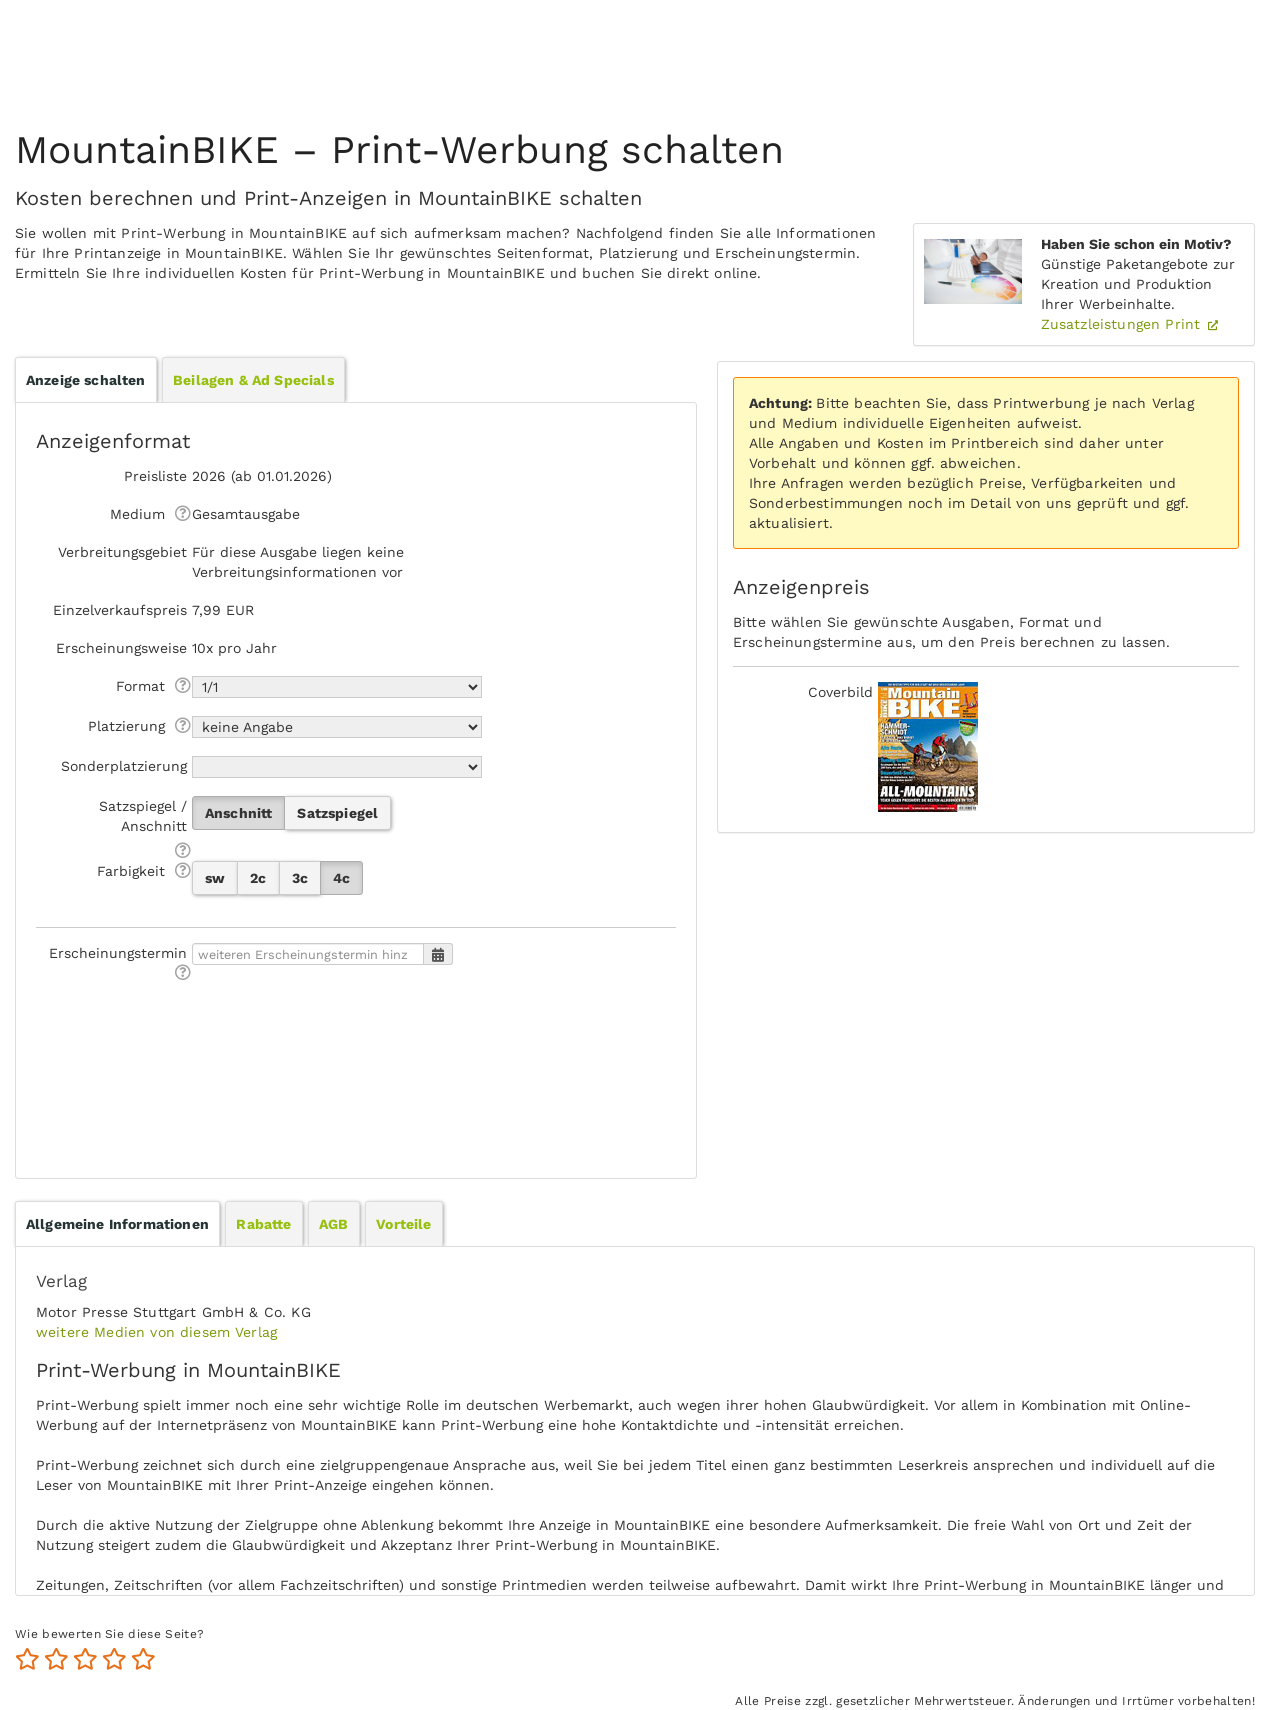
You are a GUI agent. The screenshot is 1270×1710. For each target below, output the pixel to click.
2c (258, 878)
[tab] (117, 1224)
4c (341, 878)
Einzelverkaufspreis (120, 610)
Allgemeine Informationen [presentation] (117, 1224)
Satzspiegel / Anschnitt (143, 816)
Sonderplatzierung (124, 766)
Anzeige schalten (86, 380)
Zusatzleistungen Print (1123, 324)
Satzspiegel (337, 813)
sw (215, 878)
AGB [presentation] (333, 1224)
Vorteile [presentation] (403, 1224)
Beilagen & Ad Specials (253, 380)
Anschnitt (238, 813)
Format (140, 686)
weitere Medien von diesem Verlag (156, 1332)
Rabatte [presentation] (263, 1224)
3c (300, 878)
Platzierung (126, 726)
